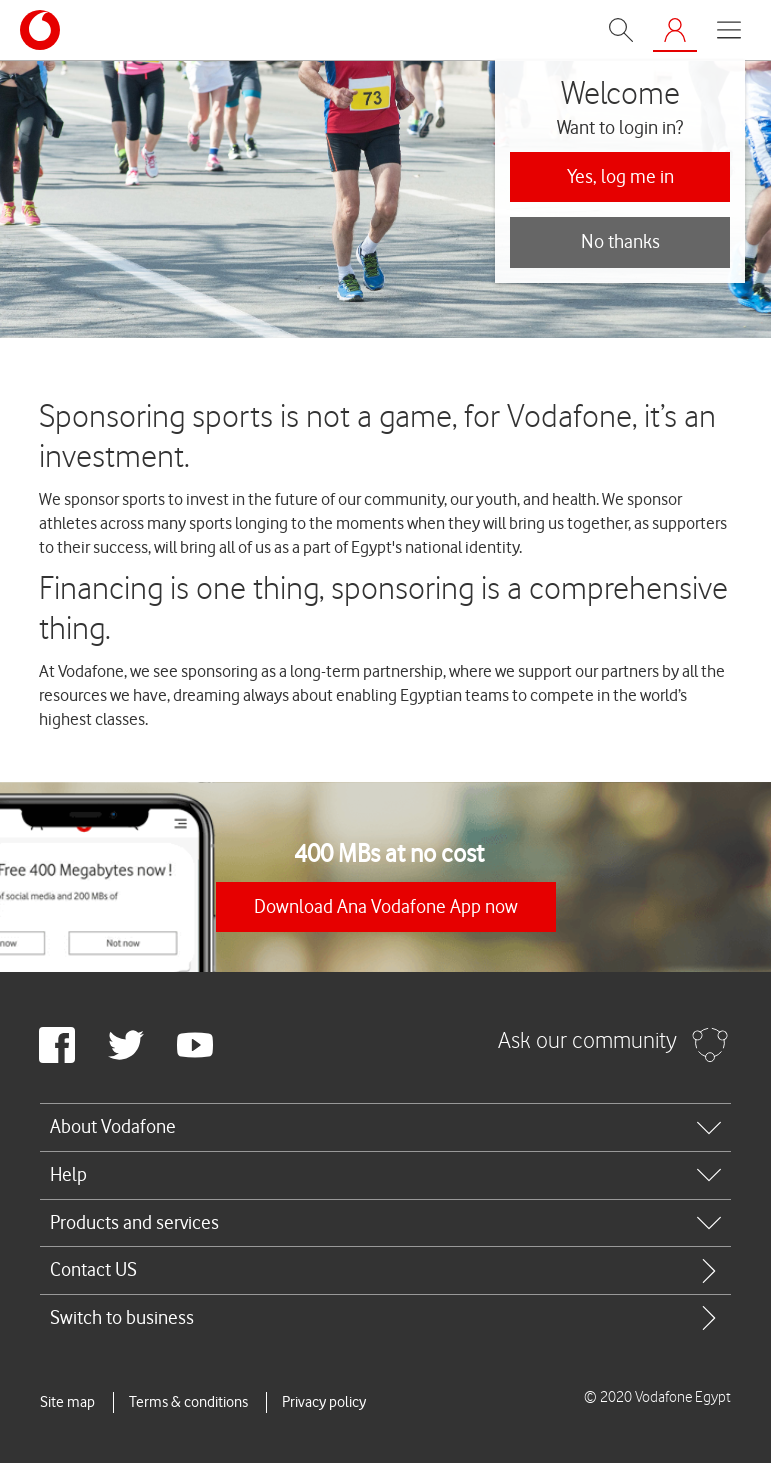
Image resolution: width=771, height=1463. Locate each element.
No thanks (620, 241)
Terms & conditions (188, 1402)
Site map (67, 1402)
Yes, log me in (620, 176)
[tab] (385, 1127)
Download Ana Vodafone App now (386, 906)
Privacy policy (324, 1402)
